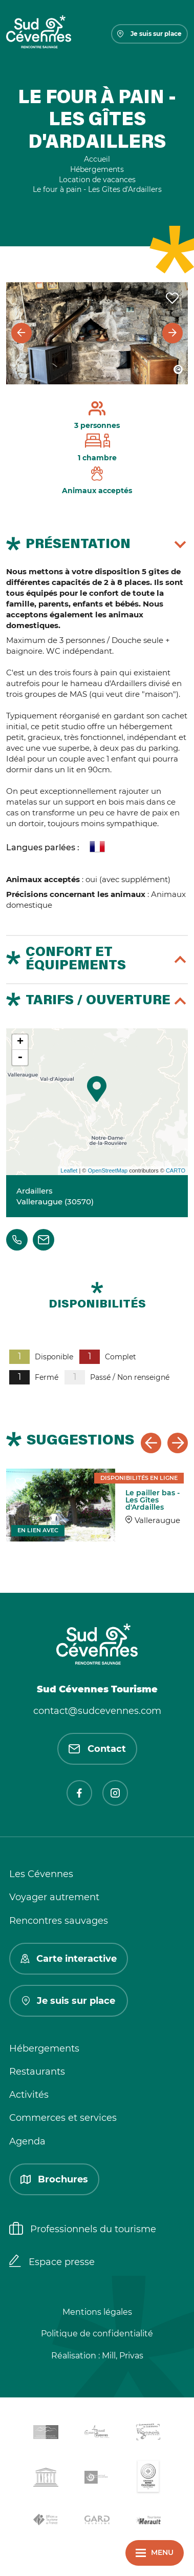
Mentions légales (97, 2312)
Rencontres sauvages (58, 1920)
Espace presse (52, 2262)
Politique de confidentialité (97, 2333)
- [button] (20, 1057)
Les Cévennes (41, 1874)
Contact (97, 1748)
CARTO (175, 1170)
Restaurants (37, 2071)
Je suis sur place (149, 33)
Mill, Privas (122, 2355)
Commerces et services (63, 2117)
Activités (29, 2094)
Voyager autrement (54, 1897)
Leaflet (68, 1170)
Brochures (54, 2179)
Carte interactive (68, 1958)
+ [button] (20, 1042)
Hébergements (44, 2048)
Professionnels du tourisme (82, 2229)
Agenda (27, 2141)
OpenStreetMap (107, 1170)
